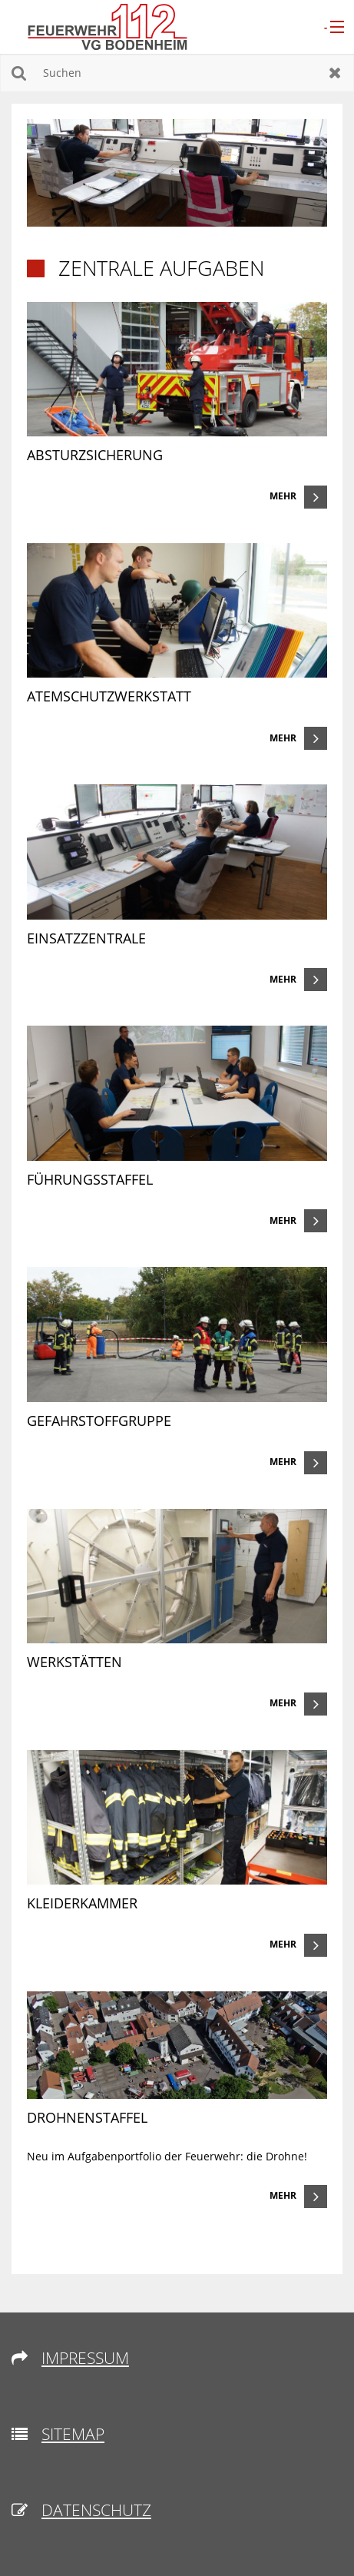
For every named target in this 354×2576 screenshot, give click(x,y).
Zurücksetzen (335, 72)
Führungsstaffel (90, 1179)
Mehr (283, 495)
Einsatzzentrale (86, 938)
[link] (177, 405)
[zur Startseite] (107, 25)
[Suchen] (177, 72)
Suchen (18, 72)
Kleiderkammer (82, 1903)
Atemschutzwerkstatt (109, 696)
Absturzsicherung (95, 455)
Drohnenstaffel (87, 2117)
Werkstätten (74, 1662)
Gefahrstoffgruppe (99, 1420)
